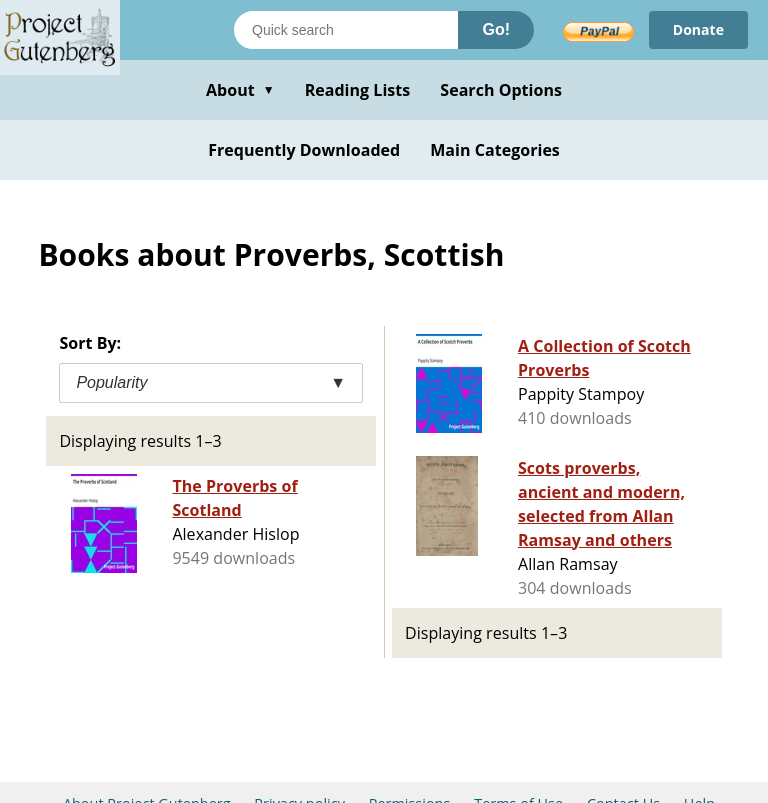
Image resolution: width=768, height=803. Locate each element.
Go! (496, 29)
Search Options (501, 90)
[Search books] (346, 30)
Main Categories (495, 150)
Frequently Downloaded (304, 150)
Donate (698, 29)
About (240, 90)
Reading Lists (358, 90)
